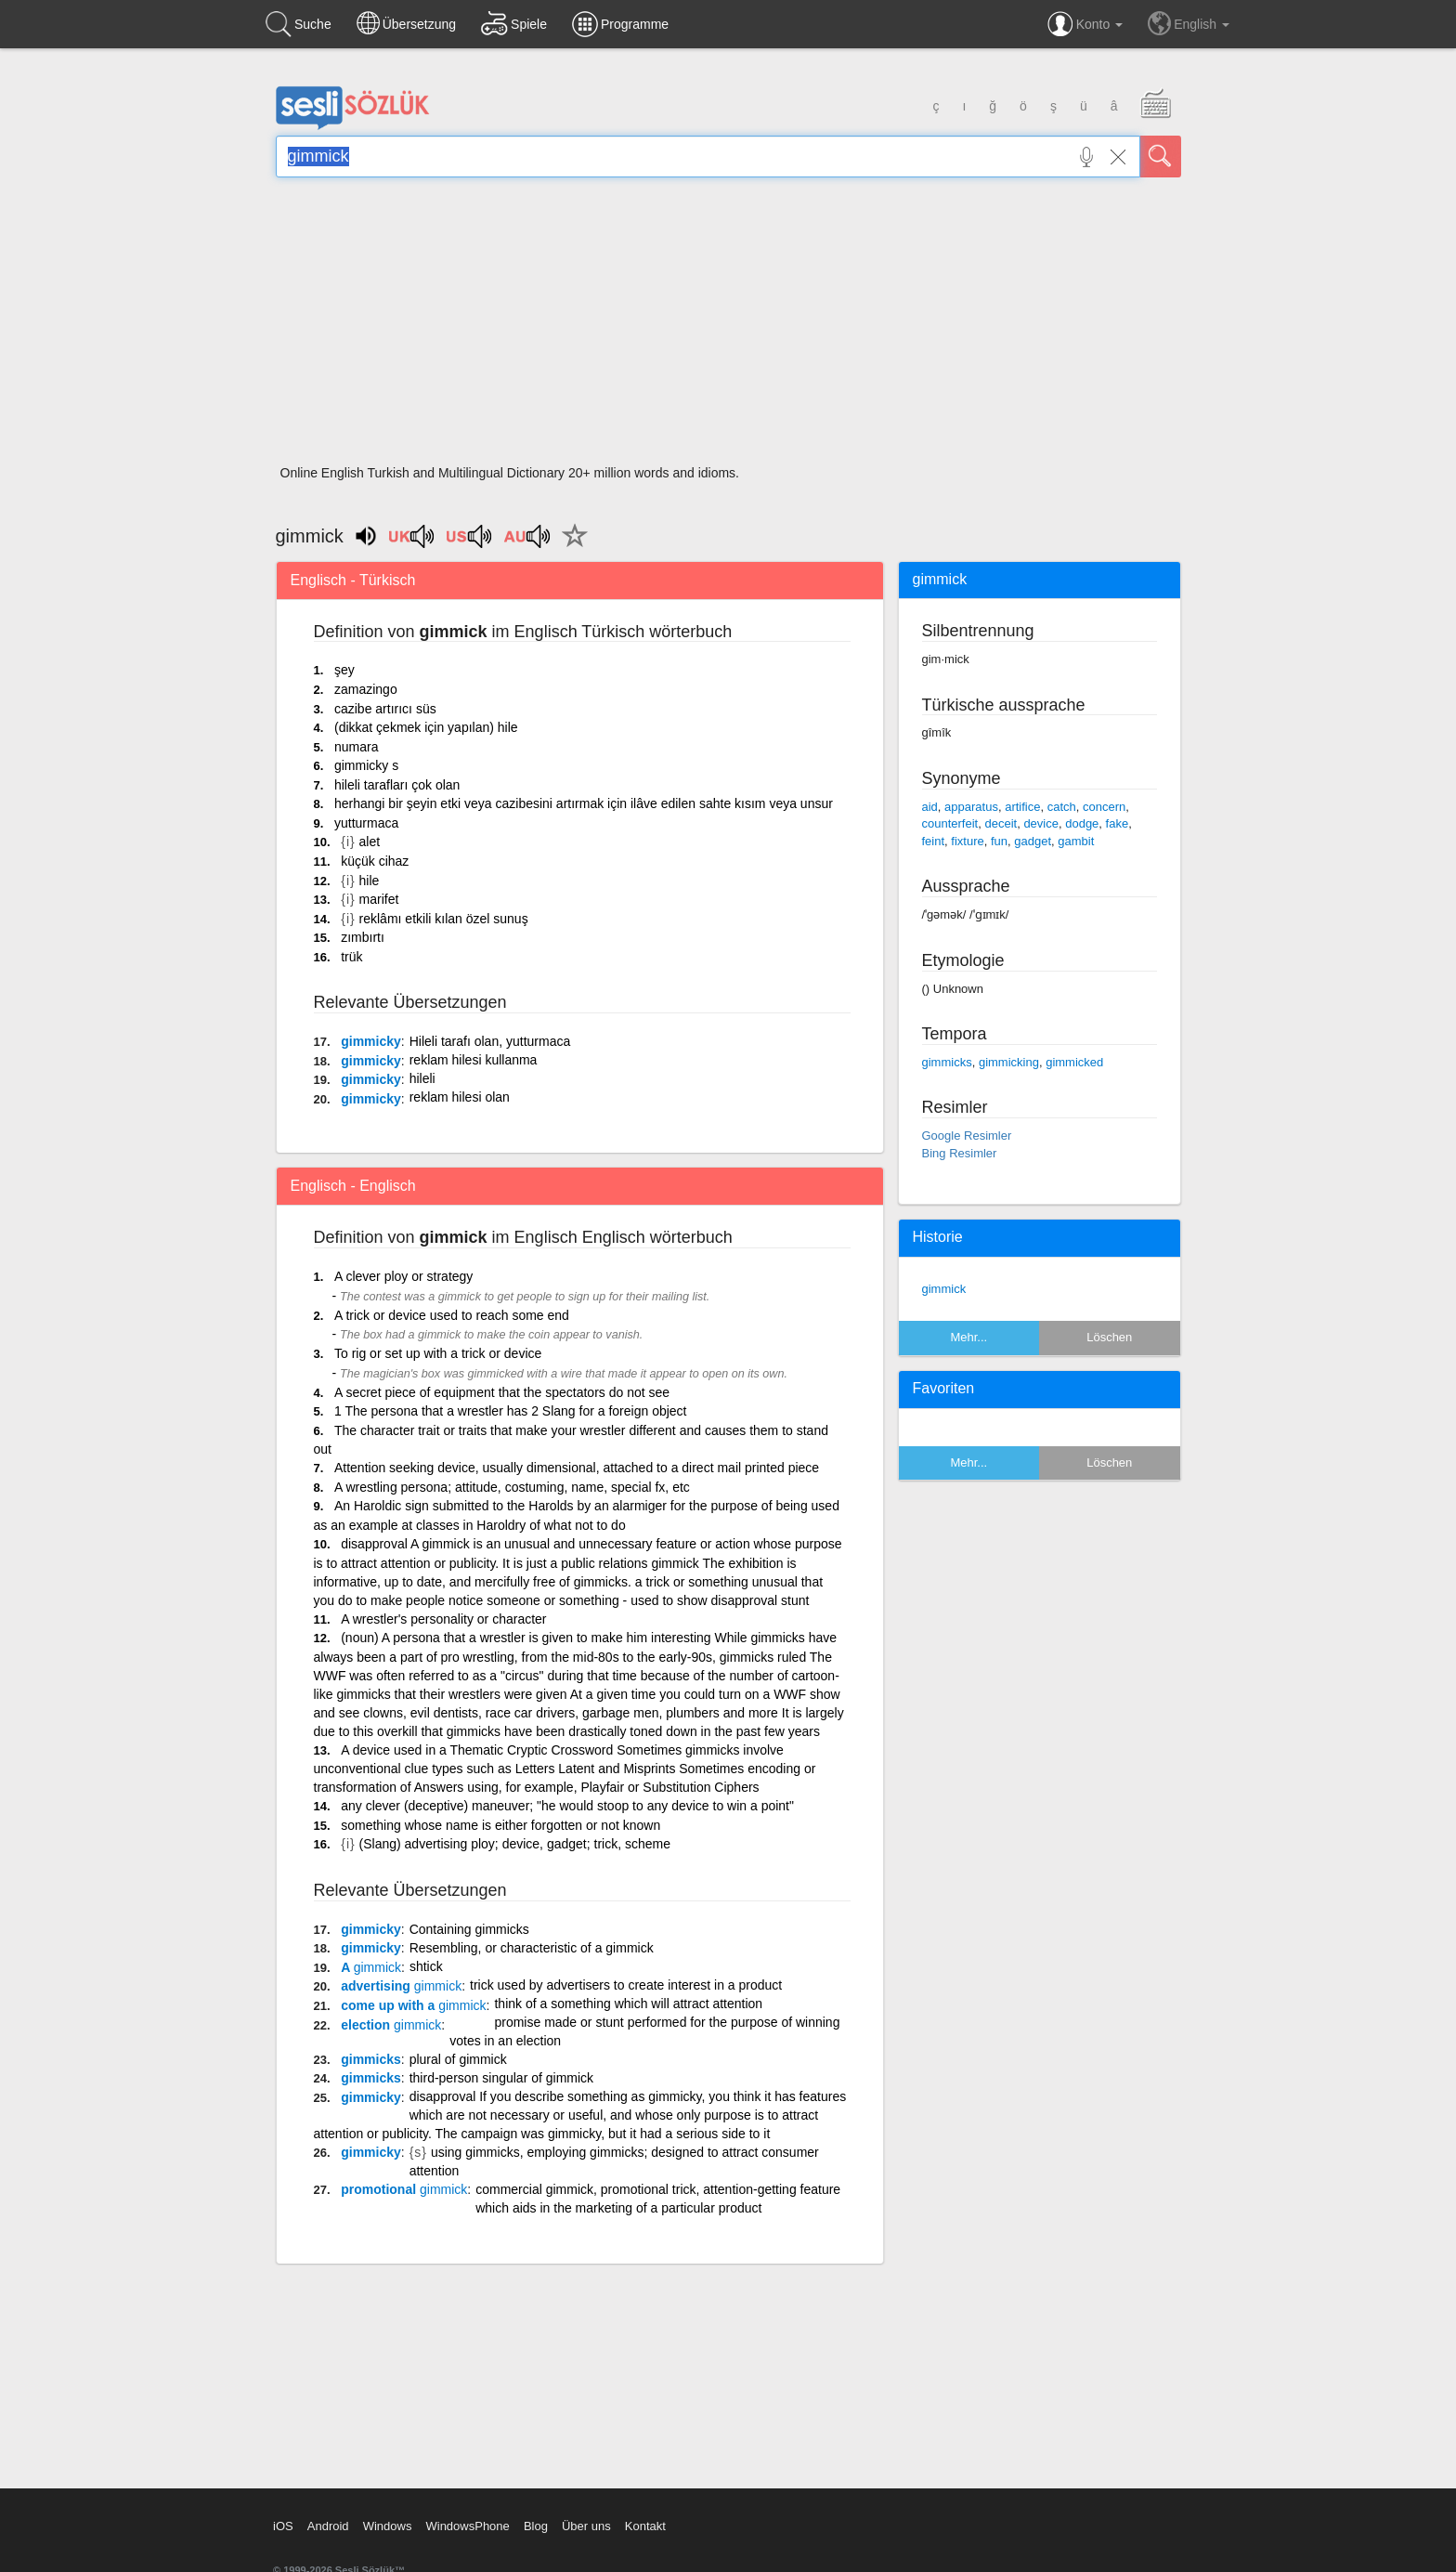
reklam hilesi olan (460, 1097)
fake (1117, 823)
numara (356, 746)
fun (999, 841)
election (391, 2024)
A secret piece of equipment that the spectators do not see (502, 1392)
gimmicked (1074, 1062)
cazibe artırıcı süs (385, 708)
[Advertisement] (728, 327)
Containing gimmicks (469, 1929)
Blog (536, 2526)
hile (369, 880)
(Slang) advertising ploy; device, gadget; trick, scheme (514, 1843)
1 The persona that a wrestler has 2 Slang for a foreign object (510, 1411)
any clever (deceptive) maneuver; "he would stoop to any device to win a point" (567, 1805)
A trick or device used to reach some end (451, 1315)
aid (930, 807)
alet (370, 841)
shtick (426, 1966)
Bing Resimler (959, 1153)
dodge (1081, 823)
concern (1104, 807)
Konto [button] (1085, 24)
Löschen (1109, 1337)
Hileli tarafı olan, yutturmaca (490, 1041)
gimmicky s (366, 765)
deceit (1000, 823)
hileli (423, 1078)
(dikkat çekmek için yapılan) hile (426, 727)
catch (1061, 807)
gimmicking (1009, 1062)
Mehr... (968, 1337)
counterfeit (950, 823)
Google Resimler (967, 1135)
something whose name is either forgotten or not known (500, 1825)
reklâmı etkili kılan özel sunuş (443, 918)
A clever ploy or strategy (403, 1276)
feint (933, 841)
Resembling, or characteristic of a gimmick (532, 1947)
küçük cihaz (375, 861)
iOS (283, 2526)
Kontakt (645, 2526)
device (1041, 823)
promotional (404, 2189)
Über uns (586, 2526)
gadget (1032, 841)
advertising (401, 1985)
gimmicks (371, 2059)
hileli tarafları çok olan (397, 784)
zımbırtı (362, 937)
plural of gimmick (458, 2059)
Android (328, 2526)
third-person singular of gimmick (501, 2077)
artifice (1022, 807)
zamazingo (365, 689)
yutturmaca (366, 823)
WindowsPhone (467, 2526)
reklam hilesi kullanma (474, 1059)
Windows (387, 2526)
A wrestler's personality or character (443, 1619)
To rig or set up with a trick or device (437, 1353)
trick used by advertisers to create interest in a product (626, 1985)
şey (344, 669)
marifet (379, 899)
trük (351, 956)
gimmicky (371, 1041)
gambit (1076, 841)
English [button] (1188, 23)
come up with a (413, 2005)
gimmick (944, 1289)
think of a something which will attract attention (628, 2003)
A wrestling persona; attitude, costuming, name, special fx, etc (512, 1487)
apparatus (971, 807)
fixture (967, 841)
